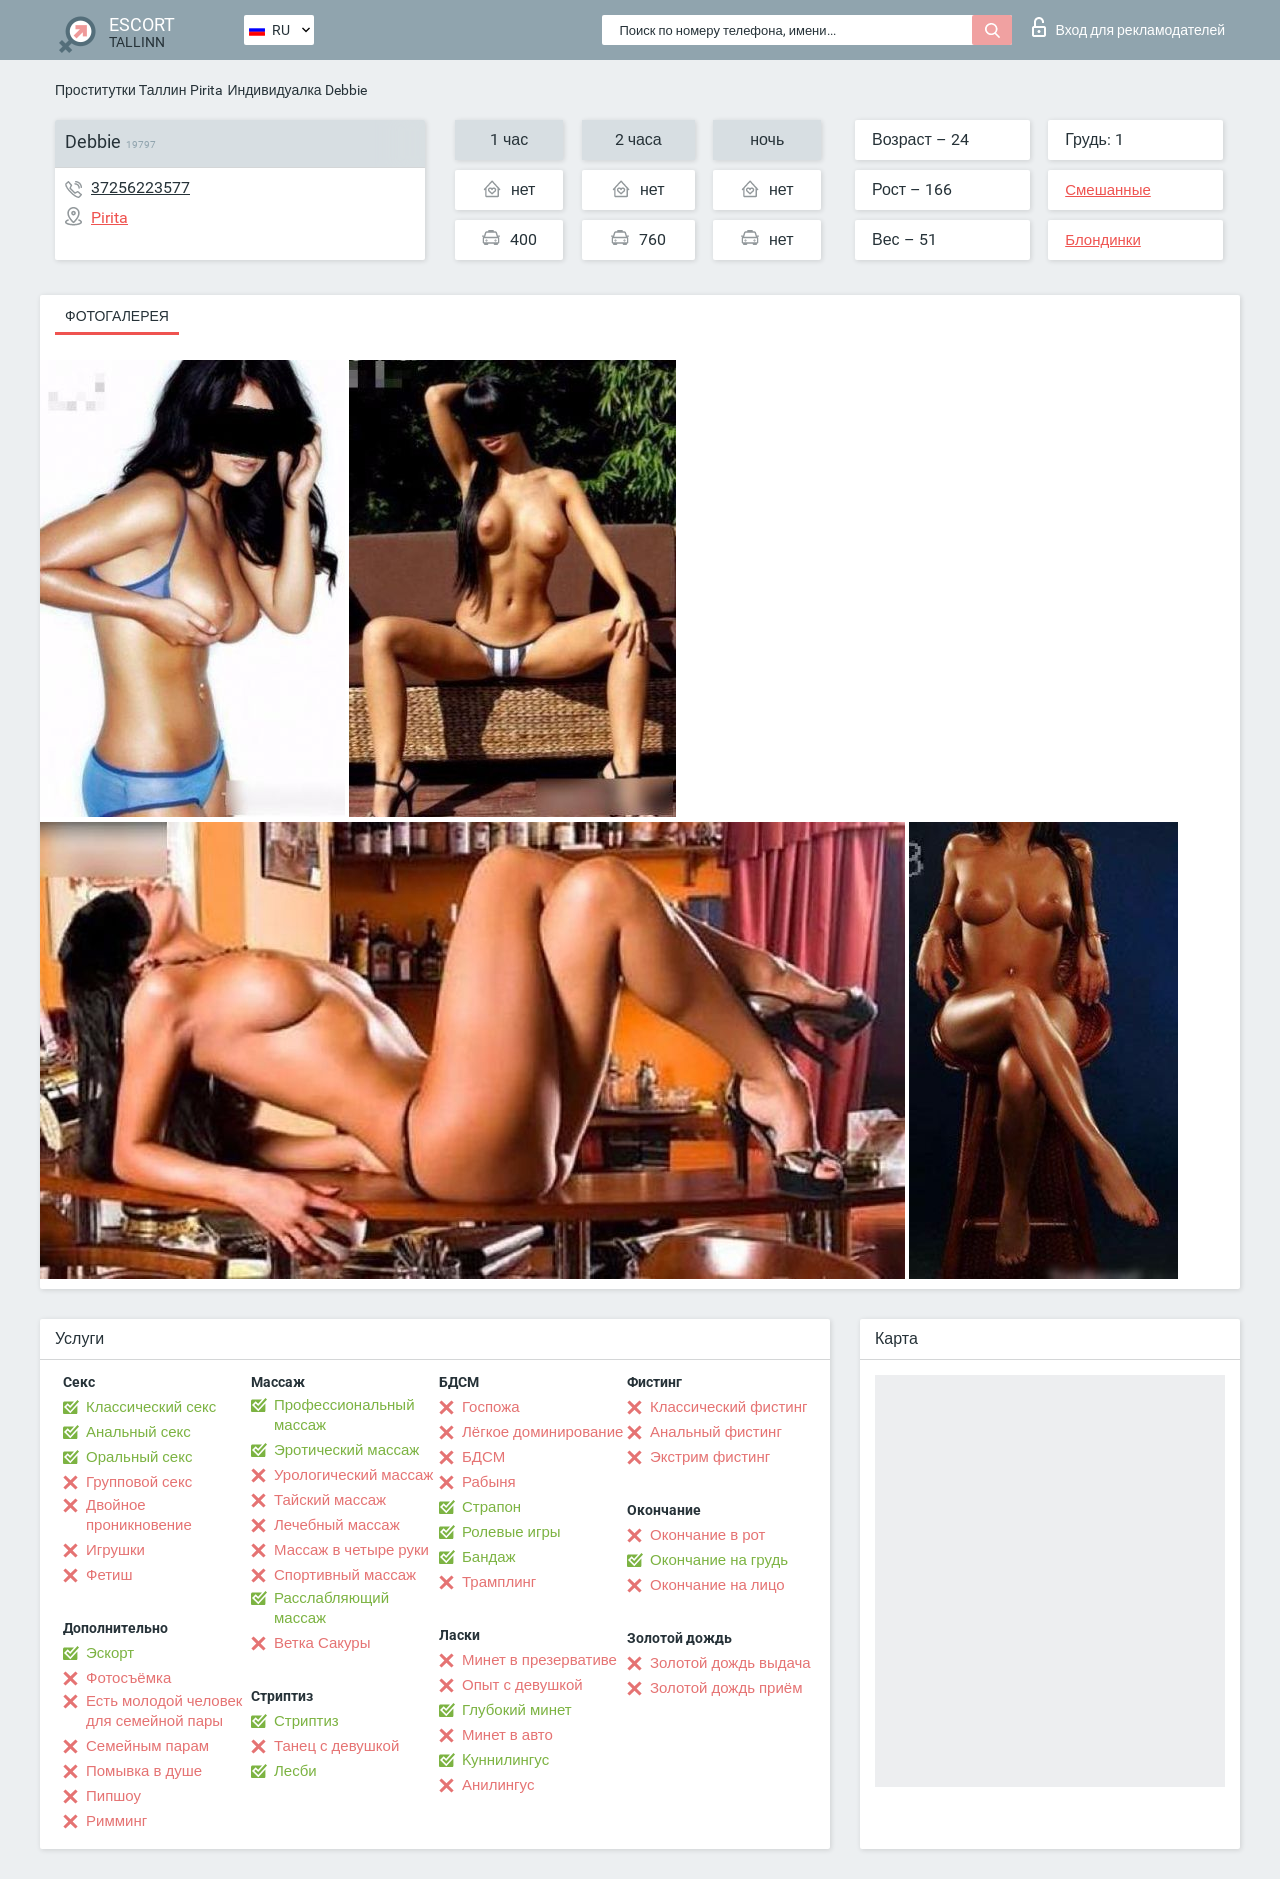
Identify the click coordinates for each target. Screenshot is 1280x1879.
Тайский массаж (330, 1500)
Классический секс (151, 1407)
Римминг (116, 1821)
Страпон (491, 1507)
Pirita (206, 90)
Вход (1128, 27)
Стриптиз (306, 1721)
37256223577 (140, 187)
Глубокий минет (517, 1710)
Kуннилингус (505, 1760)
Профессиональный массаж (344, 1415)
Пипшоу (113, 1796)
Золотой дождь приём (726, 1688)
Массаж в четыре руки (351, 1550)
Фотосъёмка (128, 1678)
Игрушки (115, 1550)
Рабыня (489, 1482)
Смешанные (1108, 190)
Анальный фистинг (716, 1432)
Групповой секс (139, 1482)
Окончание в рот (707, 1535)
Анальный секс (138, 1432)
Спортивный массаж (345, 1575)
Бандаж (489, 1557)
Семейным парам (147, 1746)
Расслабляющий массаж (331, 1608)
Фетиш (109, 1575)
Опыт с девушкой (522, 1685)
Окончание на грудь (719, 1560)
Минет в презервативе (539, 1660)
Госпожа (491, 1407)
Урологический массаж (353, 1475)
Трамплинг (499, 1582)
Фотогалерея (117, 316)
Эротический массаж (346, 1450)
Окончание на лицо (717, 1585)
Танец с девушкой (336, 1746)
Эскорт (110, 1653)
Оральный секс (139, 1457)
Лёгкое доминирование (542, 1432)
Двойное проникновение (139, 1515)
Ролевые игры (511, 1532)
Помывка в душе (144, 1771)
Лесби (295, 1771)
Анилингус (498, 1785)
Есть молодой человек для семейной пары (164, 1711)
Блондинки (1103, 240)
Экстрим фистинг (710, 1457)
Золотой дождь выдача (730, 1663)
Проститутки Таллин (120, 90)
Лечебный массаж (337, 1525)
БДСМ (483, 1457)
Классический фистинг (728, 1407)
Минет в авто (507, 1735)
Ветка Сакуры (322, 1643)
